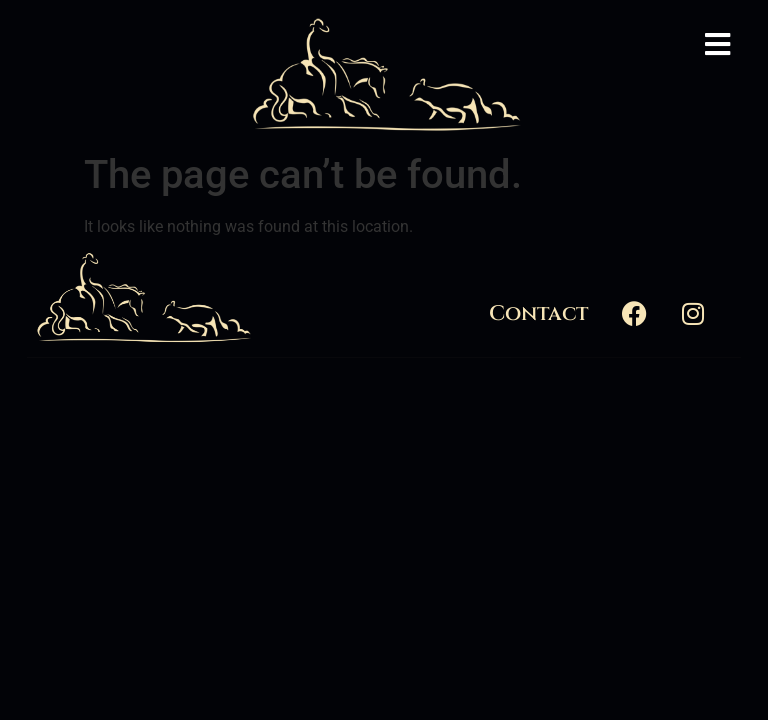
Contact (538, 314)
